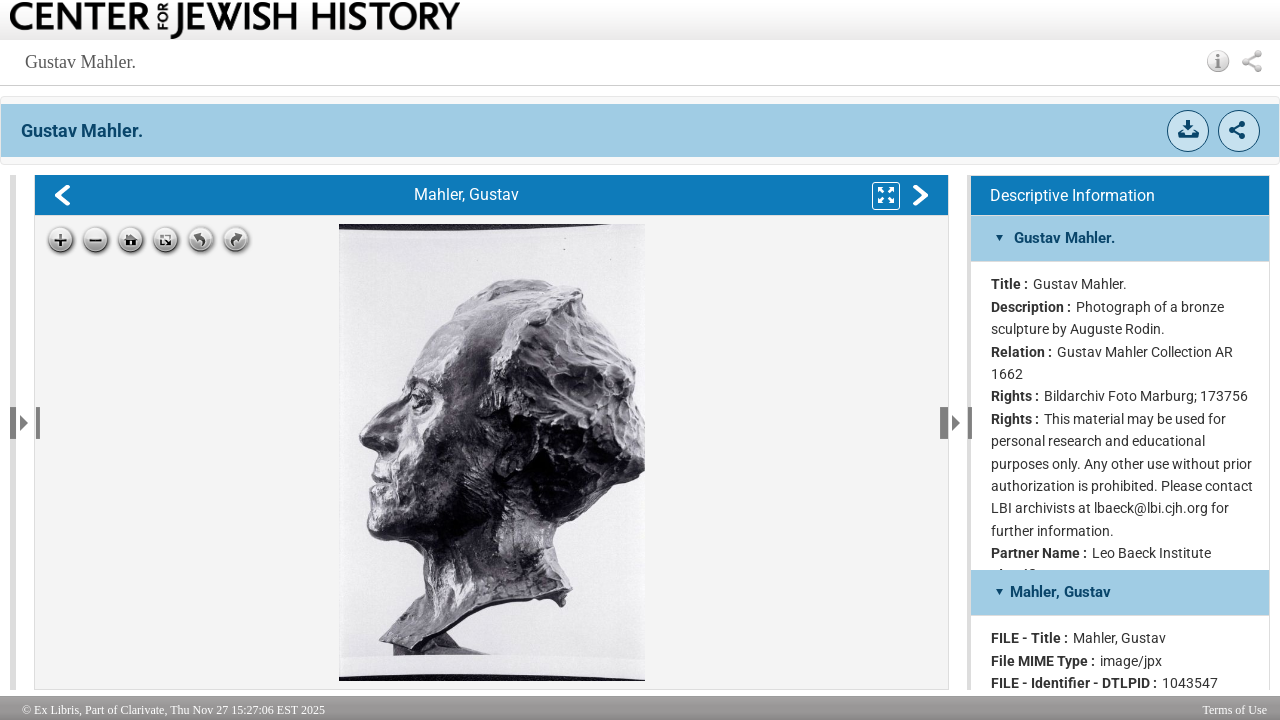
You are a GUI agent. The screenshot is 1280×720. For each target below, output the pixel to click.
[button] (1218, 61)
